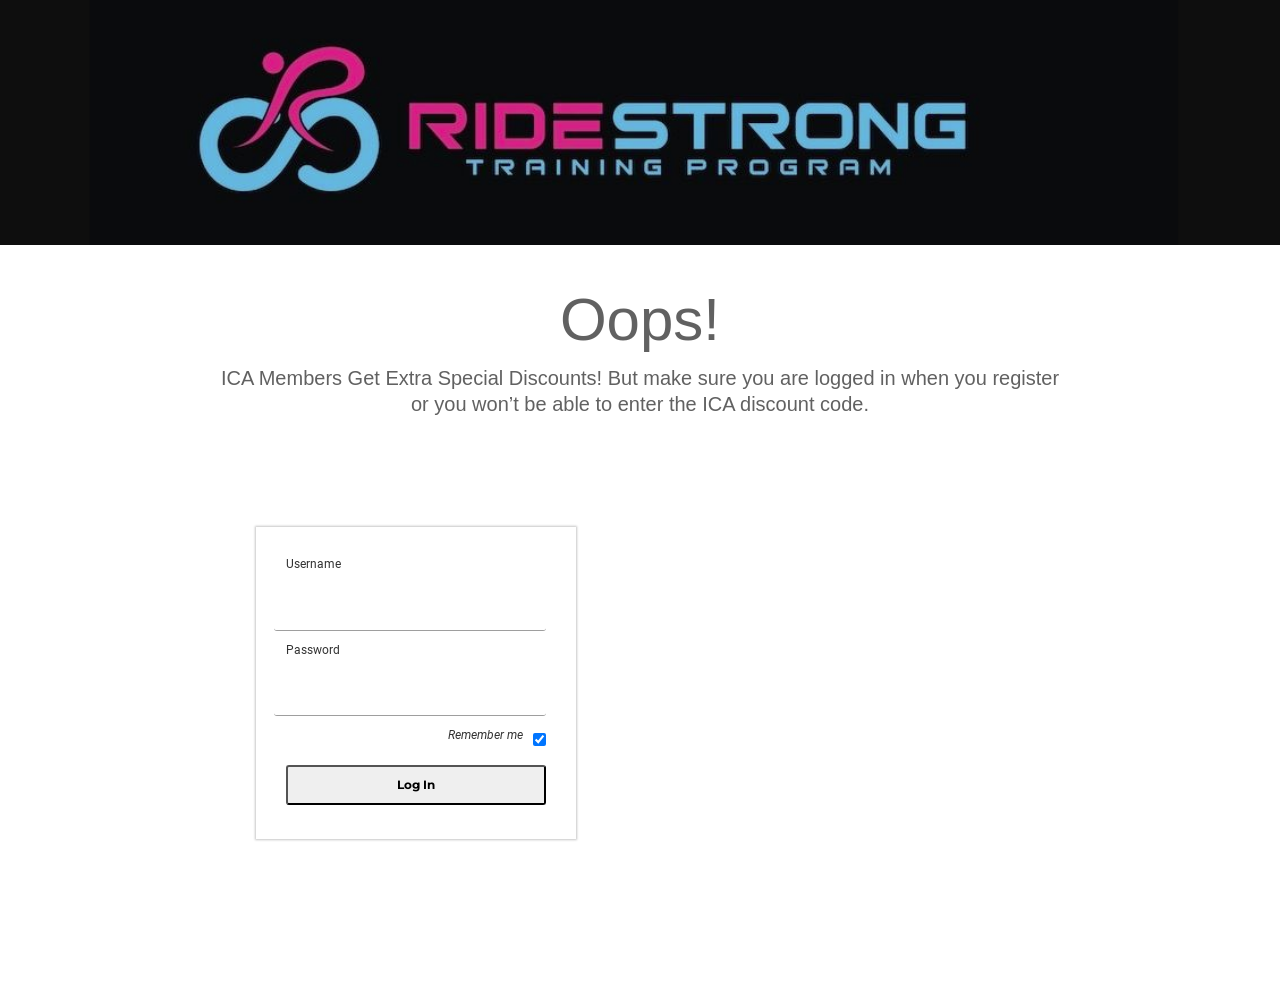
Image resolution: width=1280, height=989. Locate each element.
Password (313, 650)
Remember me (497, 737)
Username (313, 564)
